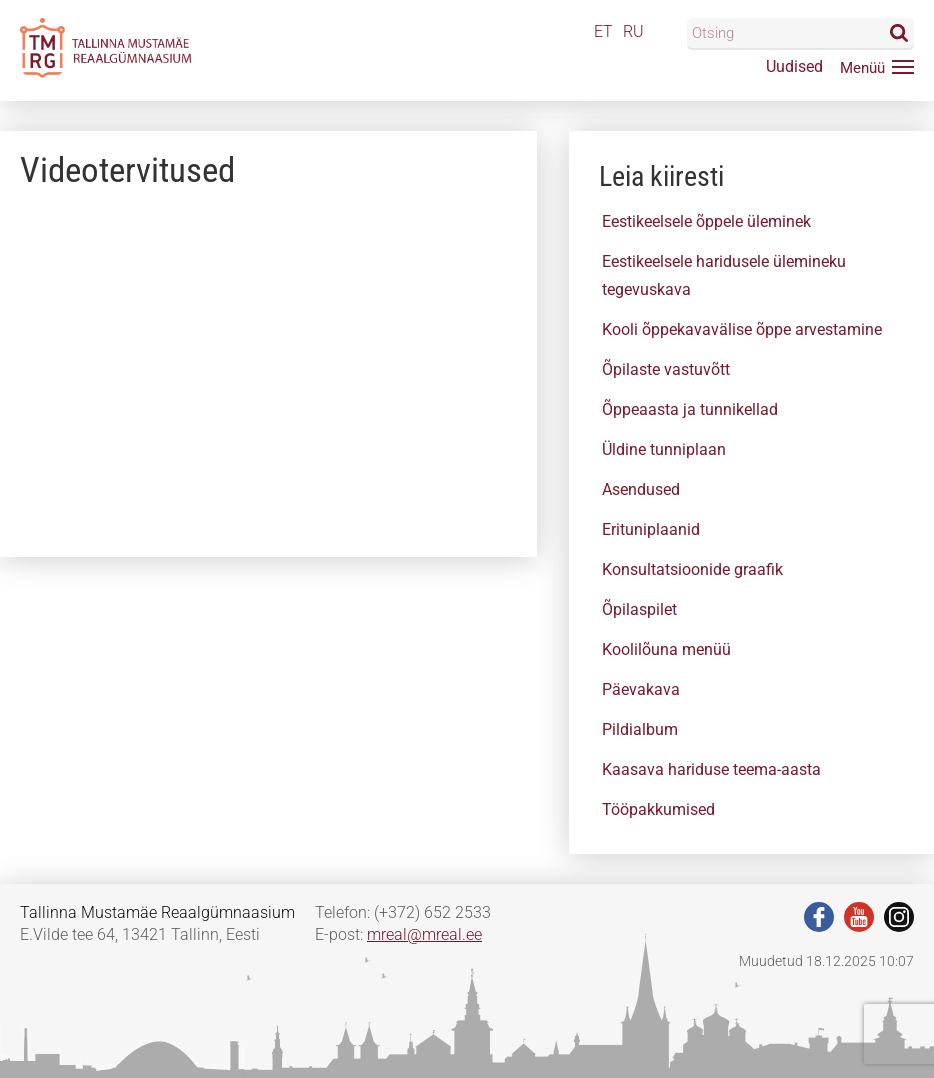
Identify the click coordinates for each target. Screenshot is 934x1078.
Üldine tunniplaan (664, 449)
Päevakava (641, 689)
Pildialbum (640, 729)
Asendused (641, 489)
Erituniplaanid (651, 529)
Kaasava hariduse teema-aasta (711, 769)
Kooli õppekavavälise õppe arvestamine (742, 329)
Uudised (794, 66)
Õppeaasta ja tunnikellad (690, 409)
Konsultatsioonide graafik (692, 569)
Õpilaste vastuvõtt (666, 369)
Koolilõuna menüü (666, 649)
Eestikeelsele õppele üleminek (706, 221)
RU (633, 31)
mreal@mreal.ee (424, 934)
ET (603, 31)
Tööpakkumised (658, 809)
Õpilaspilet (639, 609)
